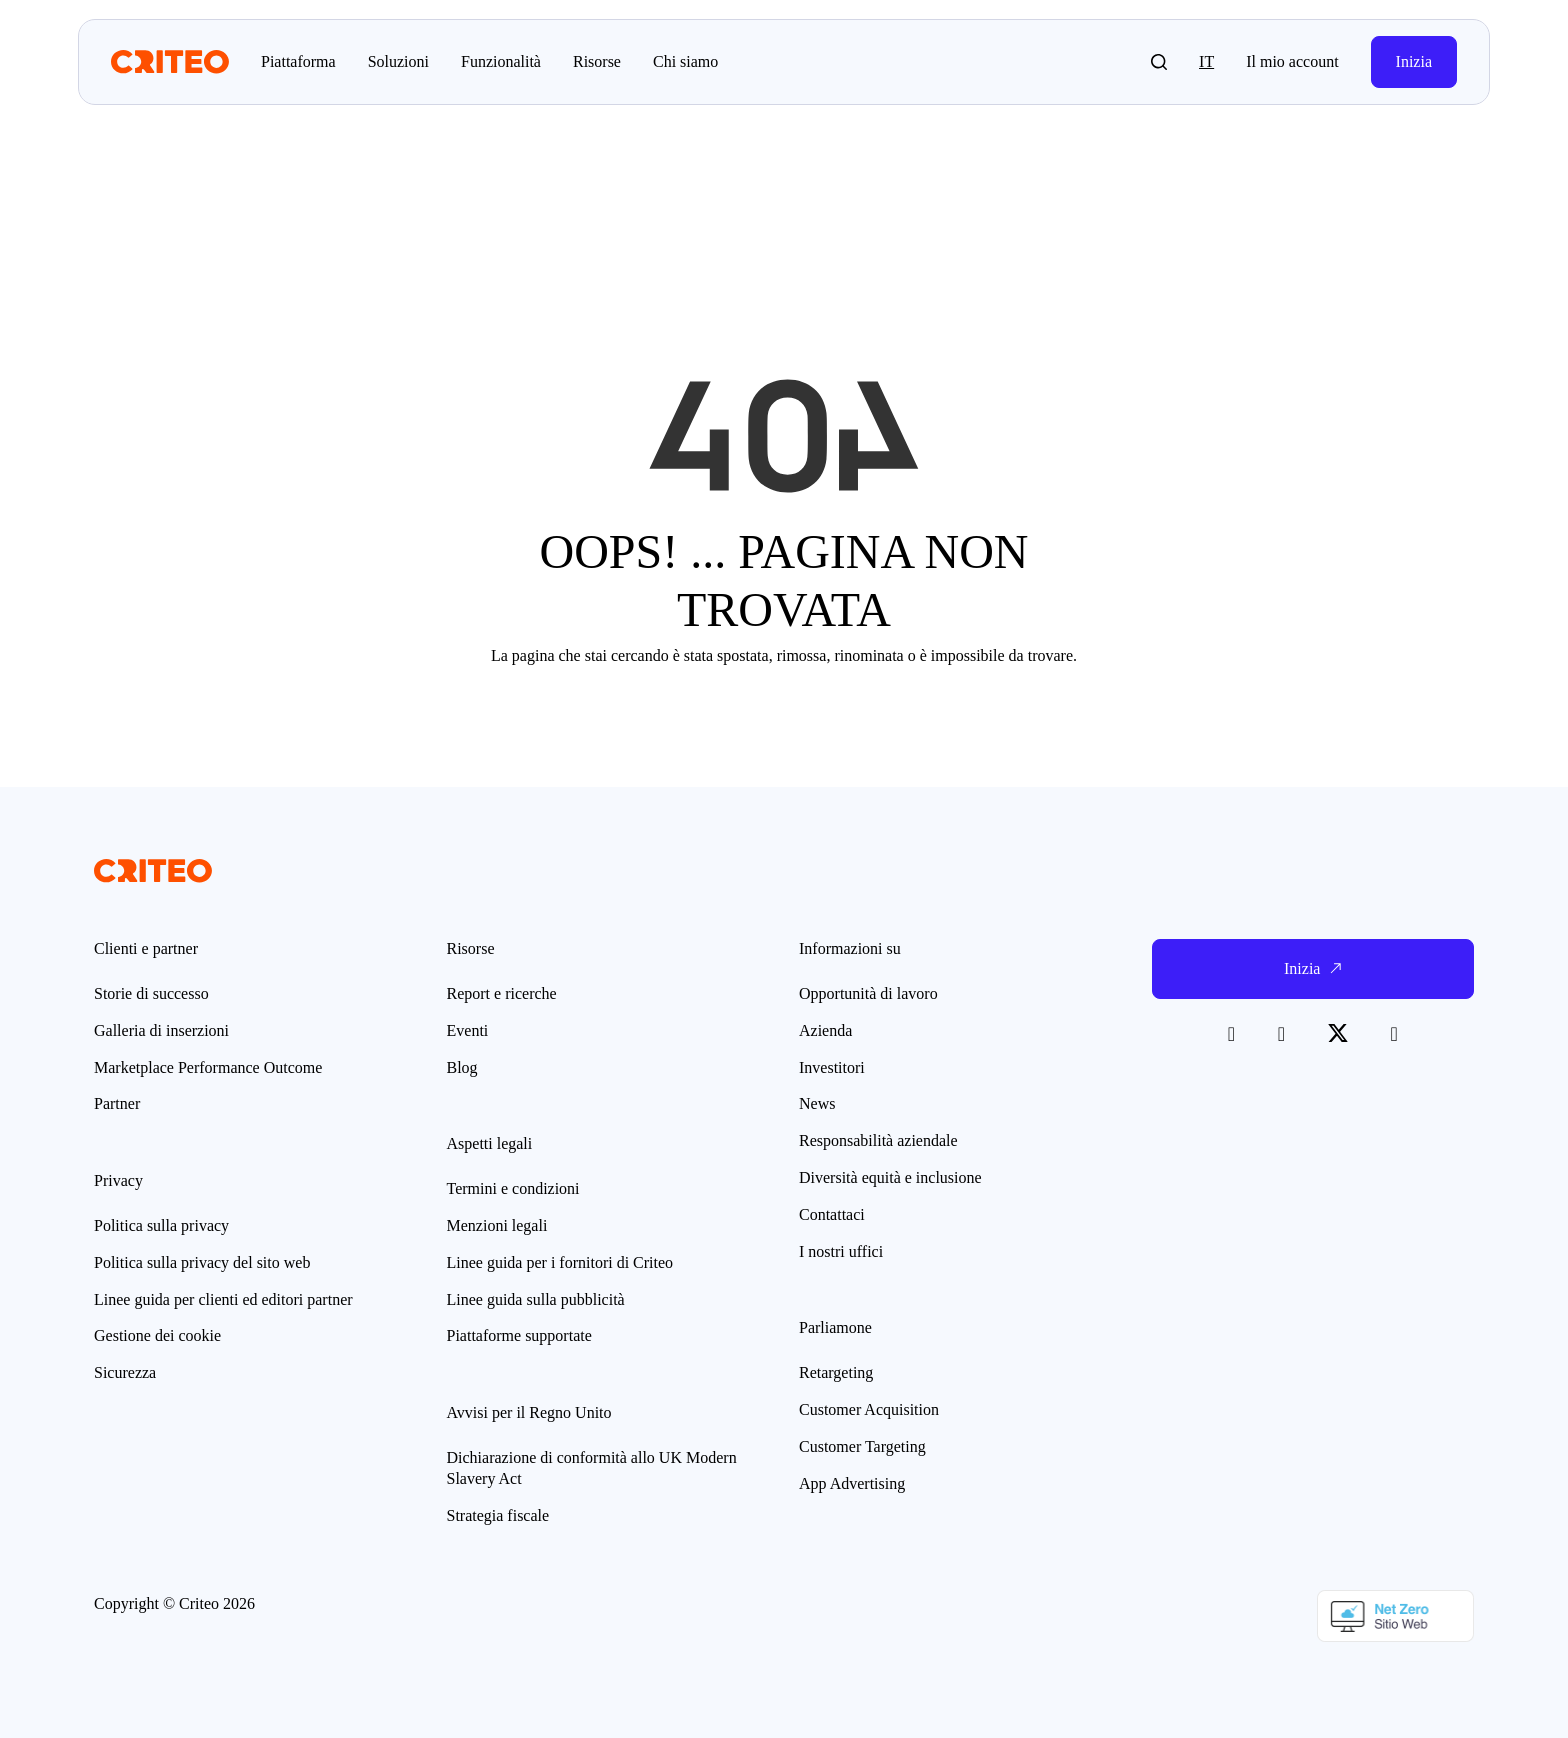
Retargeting (836, 1372)
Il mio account (1292, 61)
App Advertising (852, 1483)
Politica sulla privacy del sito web (202, 1262)
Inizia (1414, 61)
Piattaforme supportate (519, 1335)
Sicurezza (125, 1372)
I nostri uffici (841, 1251)
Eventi (468, 1030)
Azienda (825, 1030)
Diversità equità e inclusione (890, 1177)
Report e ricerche (502, 993)
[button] (1159, 62)
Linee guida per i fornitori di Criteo (560, 1262)
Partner (117, 1103)
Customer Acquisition (869, 1409)
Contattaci (832, 1214)
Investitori (832, 1067)
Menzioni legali (497, 1225)
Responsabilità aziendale (878, 1140)
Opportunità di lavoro (868, 993)
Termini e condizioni (513, 1188)
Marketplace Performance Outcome (208, 1067)
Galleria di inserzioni (161, 1030)
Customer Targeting (862, 1446)
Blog (462, 1067)
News (817, 1103)
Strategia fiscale (498, 1515)
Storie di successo (151, 993)
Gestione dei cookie (157, 1335)
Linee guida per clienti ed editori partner (223, 1299)
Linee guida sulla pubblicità (536, 1299)
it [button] (1206, 61)
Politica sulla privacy (161, 1225)
